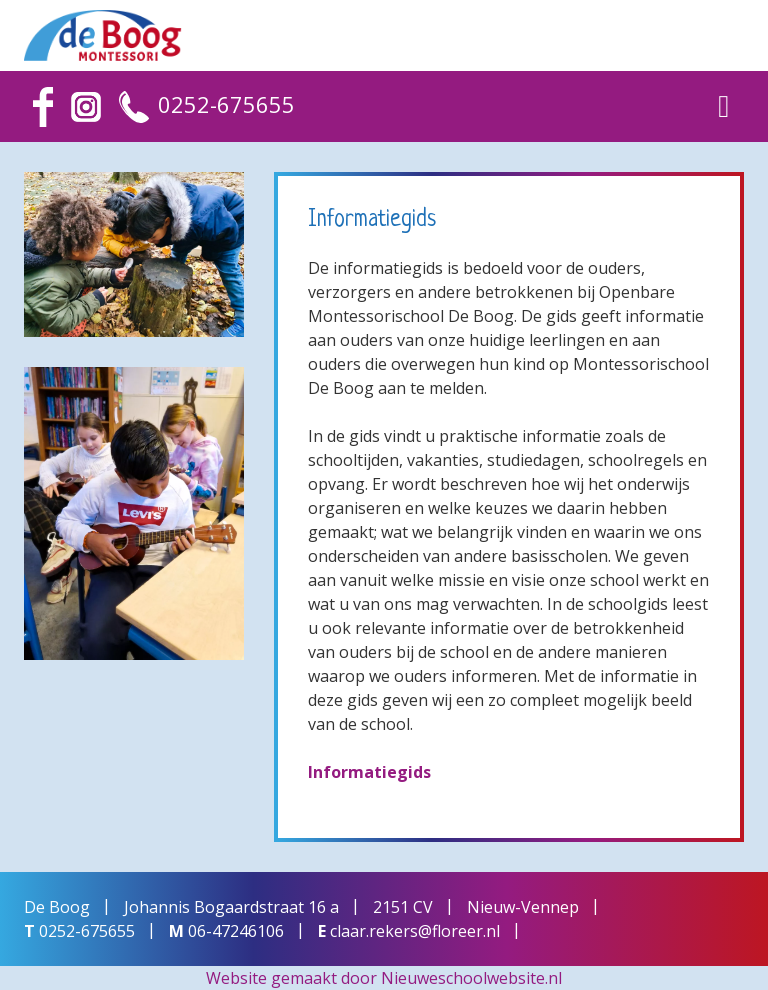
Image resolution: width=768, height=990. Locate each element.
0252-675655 (226, 104)
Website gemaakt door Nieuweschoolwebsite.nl (384, 978)
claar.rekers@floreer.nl (415, 931)
